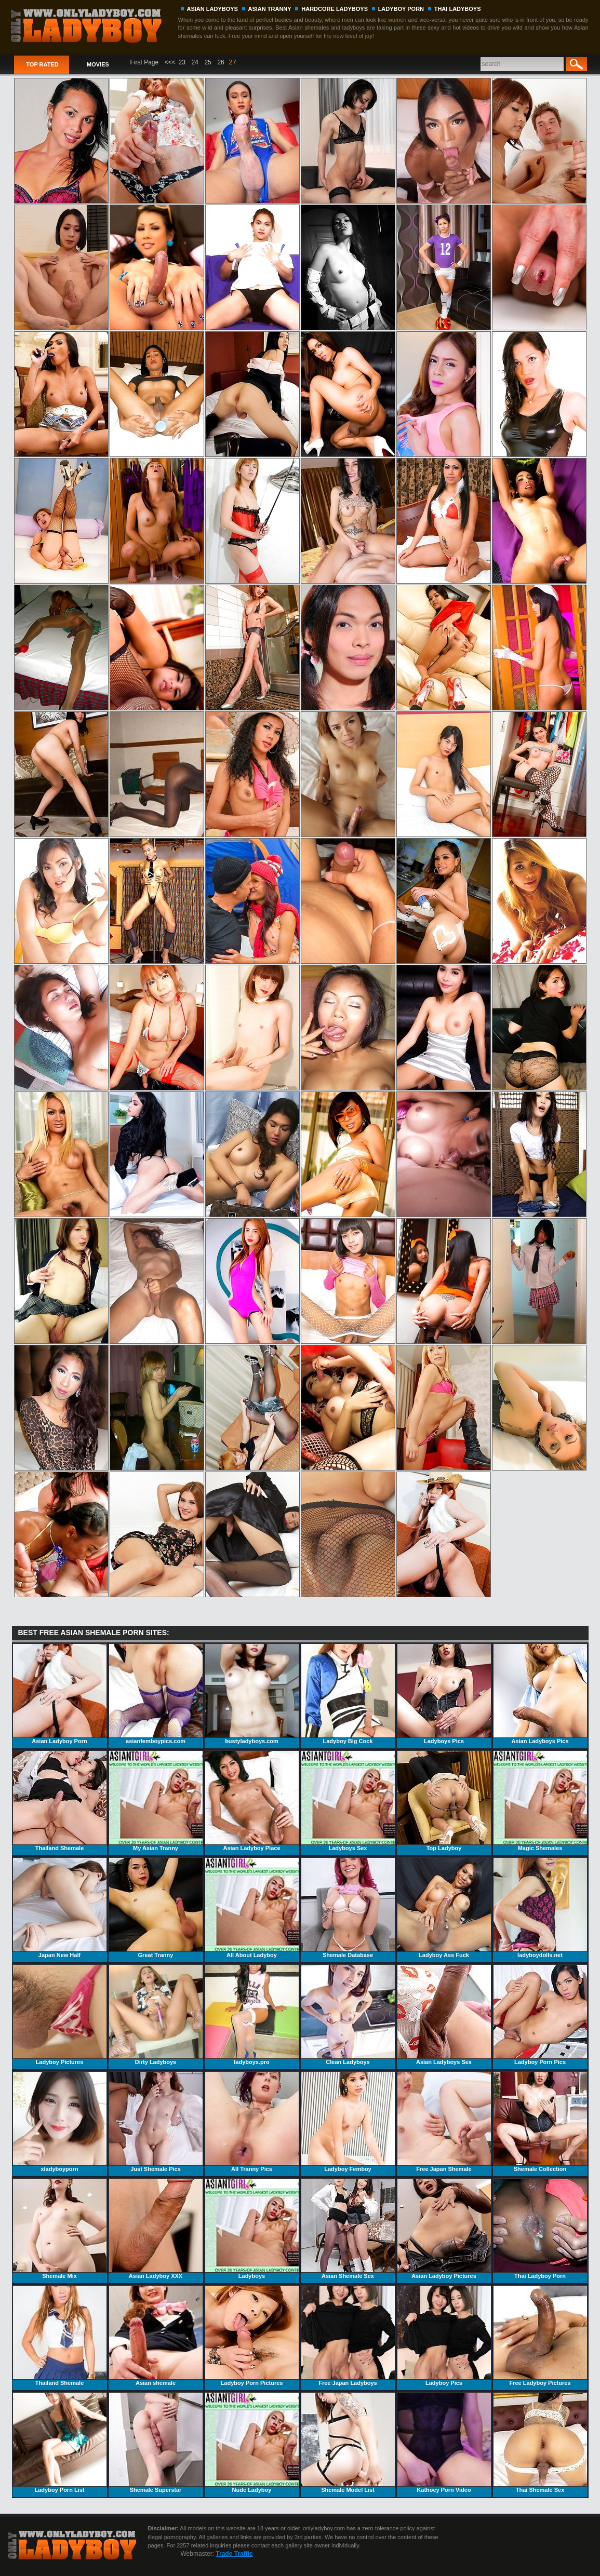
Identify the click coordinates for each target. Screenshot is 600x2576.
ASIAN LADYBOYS (212, 9)
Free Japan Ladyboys (348, 2335)
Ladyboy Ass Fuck (444, 1907)
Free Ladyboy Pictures (540, 2335)
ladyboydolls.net (540, 1907)
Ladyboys (252, 2228)
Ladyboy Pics (444, 2335)
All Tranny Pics (252, 2121)
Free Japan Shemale (444, 2121)
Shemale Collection (540, 2121)
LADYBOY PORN (401, 9)
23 (181, 62)
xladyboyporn (59, 2121)
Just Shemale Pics (156, 2121)
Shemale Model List (348, 2442)
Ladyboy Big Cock (348, 1693)
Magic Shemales (540, 1800)
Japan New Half (59, 1907)
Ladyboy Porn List (59, 2442)
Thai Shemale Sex (540, 2442)
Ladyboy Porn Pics (540, 2014)
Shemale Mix (59, 2228)
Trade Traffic (234, 2553)
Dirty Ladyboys (156, 2014)
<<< (170, 62)
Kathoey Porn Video (444, 2442)
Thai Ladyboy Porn (540, 2228)
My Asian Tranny (156, 1800)
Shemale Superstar (156, 2442)
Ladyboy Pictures (59, 2014)
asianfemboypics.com (156, 1693)
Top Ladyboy (444, 1800)
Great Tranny (156, 1907)
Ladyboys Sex (348, 1800)
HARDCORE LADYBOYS (334, 9)
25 (207, 62)
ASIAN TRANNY (269, 9)
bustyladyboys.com (252, 1693)
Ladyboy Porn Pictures (252, 2335)
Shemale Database (348, 1907)
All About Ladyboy (252, 1907)
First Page (144, 62)
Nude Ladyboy (252, 2442)
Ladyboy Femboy (348, 2121)
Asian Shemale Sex (348, 2228)
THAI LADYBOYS (457, 9)
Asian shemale (156, 2335)
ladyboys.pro (252, 2014)
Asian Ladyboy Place (252, 1800)
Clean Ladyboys (348, 2014)
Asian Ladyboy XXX (156, 2228)
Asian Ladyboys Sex (444, 2014)
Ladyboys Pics (444, 1693)
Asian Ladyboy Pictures (444, 2228)
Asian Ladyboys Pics (540, 1693)
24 (194, 62)
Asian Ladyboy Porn (59, 1693)
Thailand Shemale (59, 1800)
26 (220, 62)
